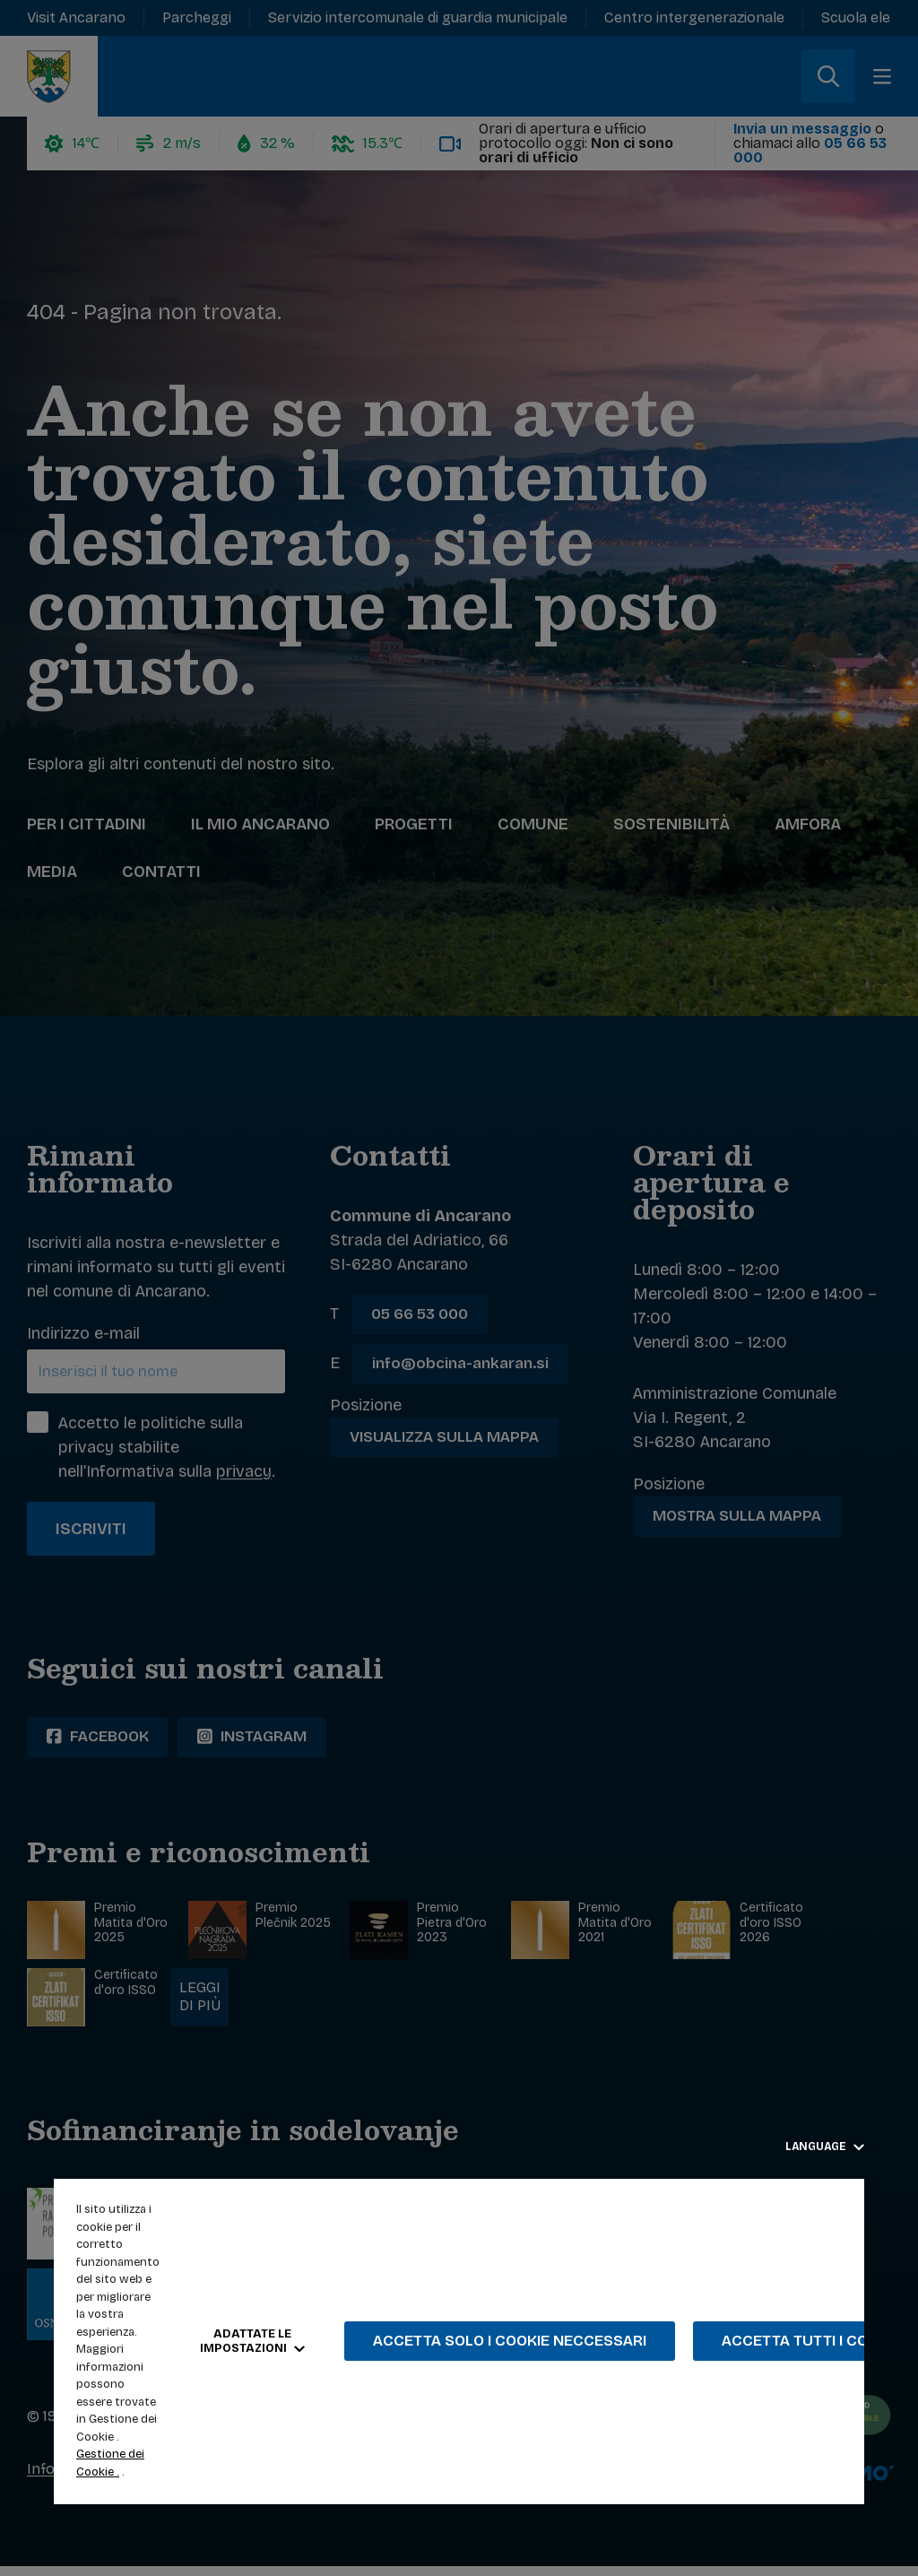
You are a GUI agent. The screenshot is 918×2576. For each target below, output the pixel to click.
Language (824, 2146)
